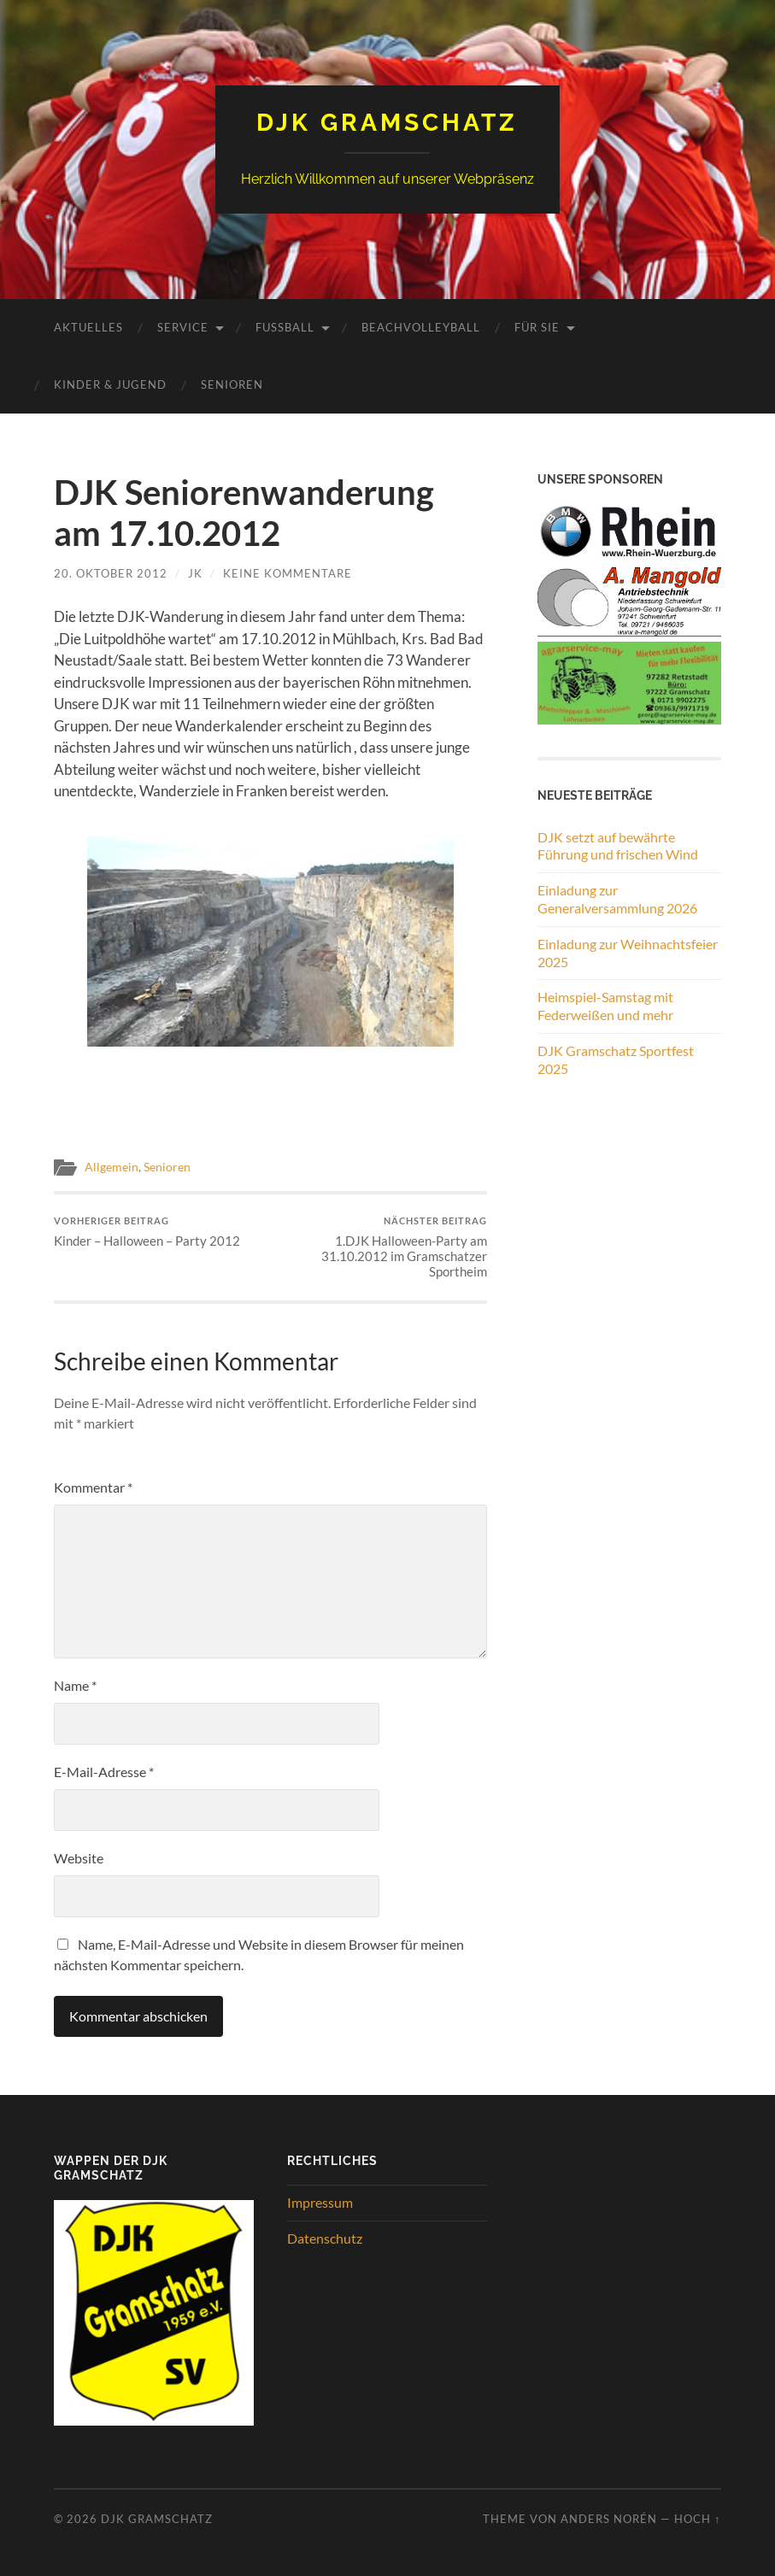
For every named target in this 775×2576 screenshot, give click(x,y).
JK (195, 573)
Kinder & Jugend (110, 384)
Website (78, 1858)
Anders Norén (609, 2519)
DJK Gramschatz (387, 123)
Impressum (320, 2202)
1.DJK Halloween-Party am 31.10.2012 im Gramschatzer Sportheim (381, 1247)
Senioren (232, 384)
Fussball (284, 327)
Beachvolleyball (420, 327)
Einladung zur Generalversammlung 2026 (617, 899)
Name (75, 1685)
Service (182, 327)
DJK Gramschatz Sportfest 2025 (615, 1059)
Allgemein (111, 1167)
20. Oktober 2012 (110, 573)
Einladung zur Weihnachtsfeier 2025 (627, 953)
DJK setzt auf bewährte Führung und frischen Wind (617, 846)
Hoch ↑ (697, 2519)
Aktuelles (88, 327)
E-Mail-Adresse (104, 1771)
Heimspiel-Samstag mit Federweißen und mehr (605, 1006)
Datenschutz (324, 2238)
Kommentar (93, 1487)
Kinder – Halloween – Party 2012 (147, 1231)
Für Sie (537, 327)
